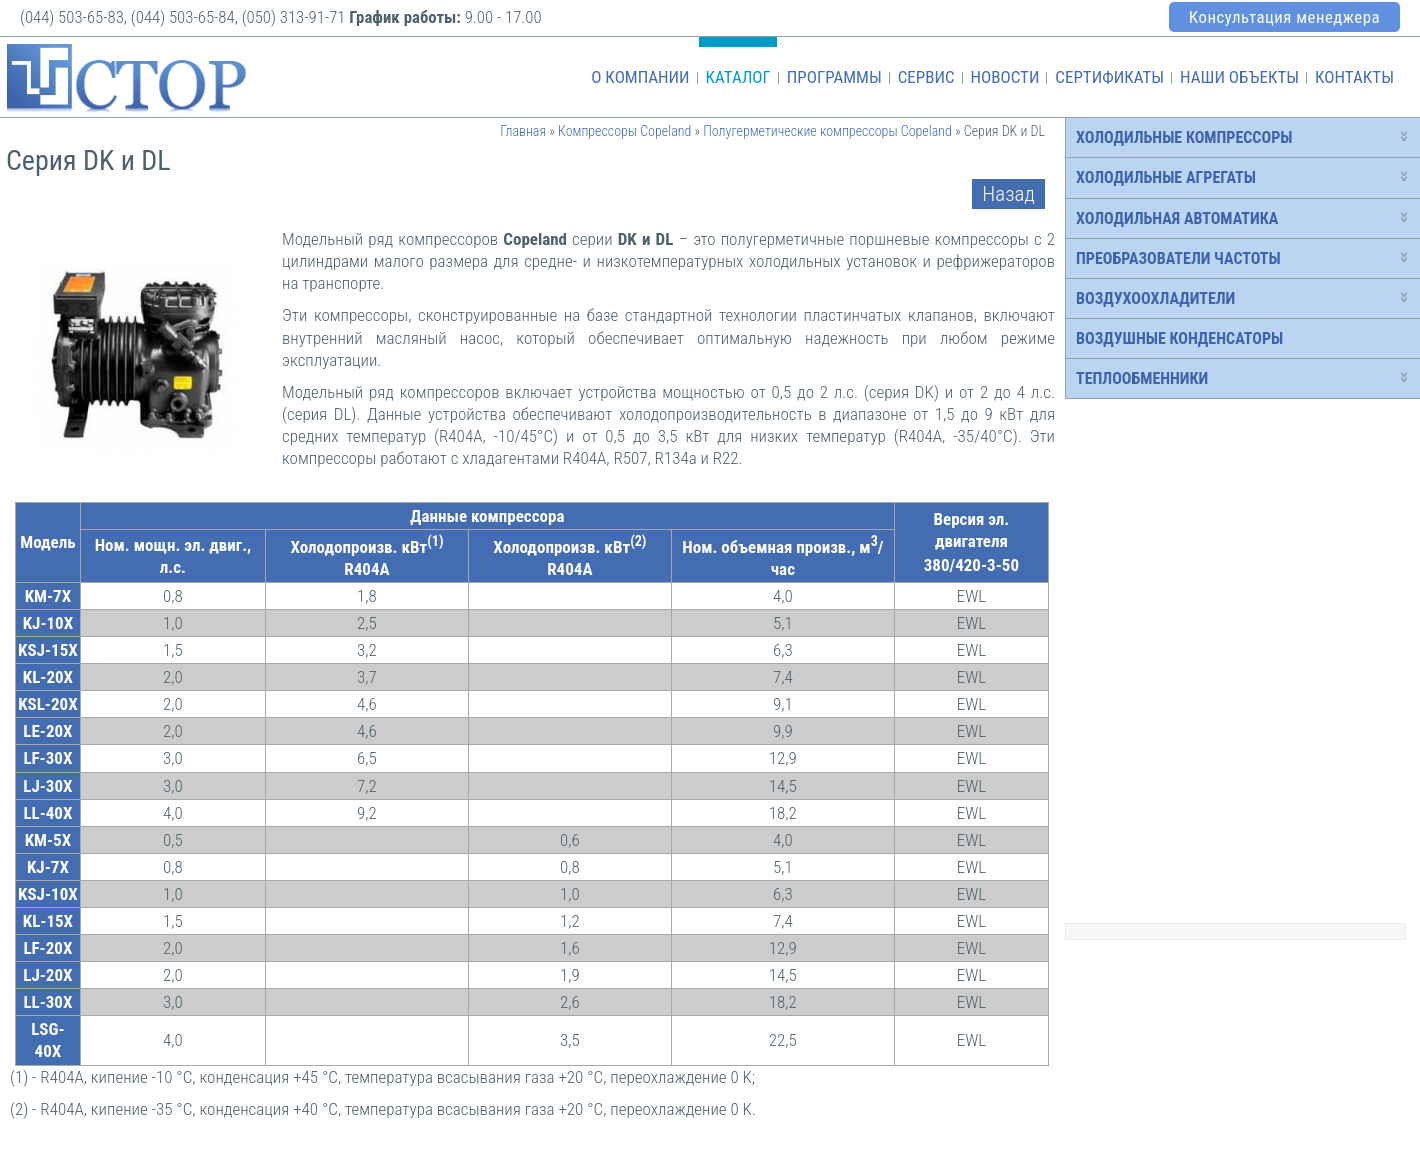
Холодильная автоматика (1177, 218)
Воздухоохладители (1155, 298)
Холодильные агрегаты (1166, 177)
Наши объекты (1239, 77)
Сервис (926, 77)
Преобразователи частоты (1178, 258)
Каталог (737, 77)
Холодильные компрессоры (1184, 137)
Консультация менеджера (1284, 17)
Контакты (1354, 77)
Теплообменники (1142, 378)
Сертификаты (1109, 77)
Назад (1008, 194)
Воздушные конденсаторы (1179, 338)
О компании (640, 77)
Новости (1004, 77)
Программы (834, 77)
